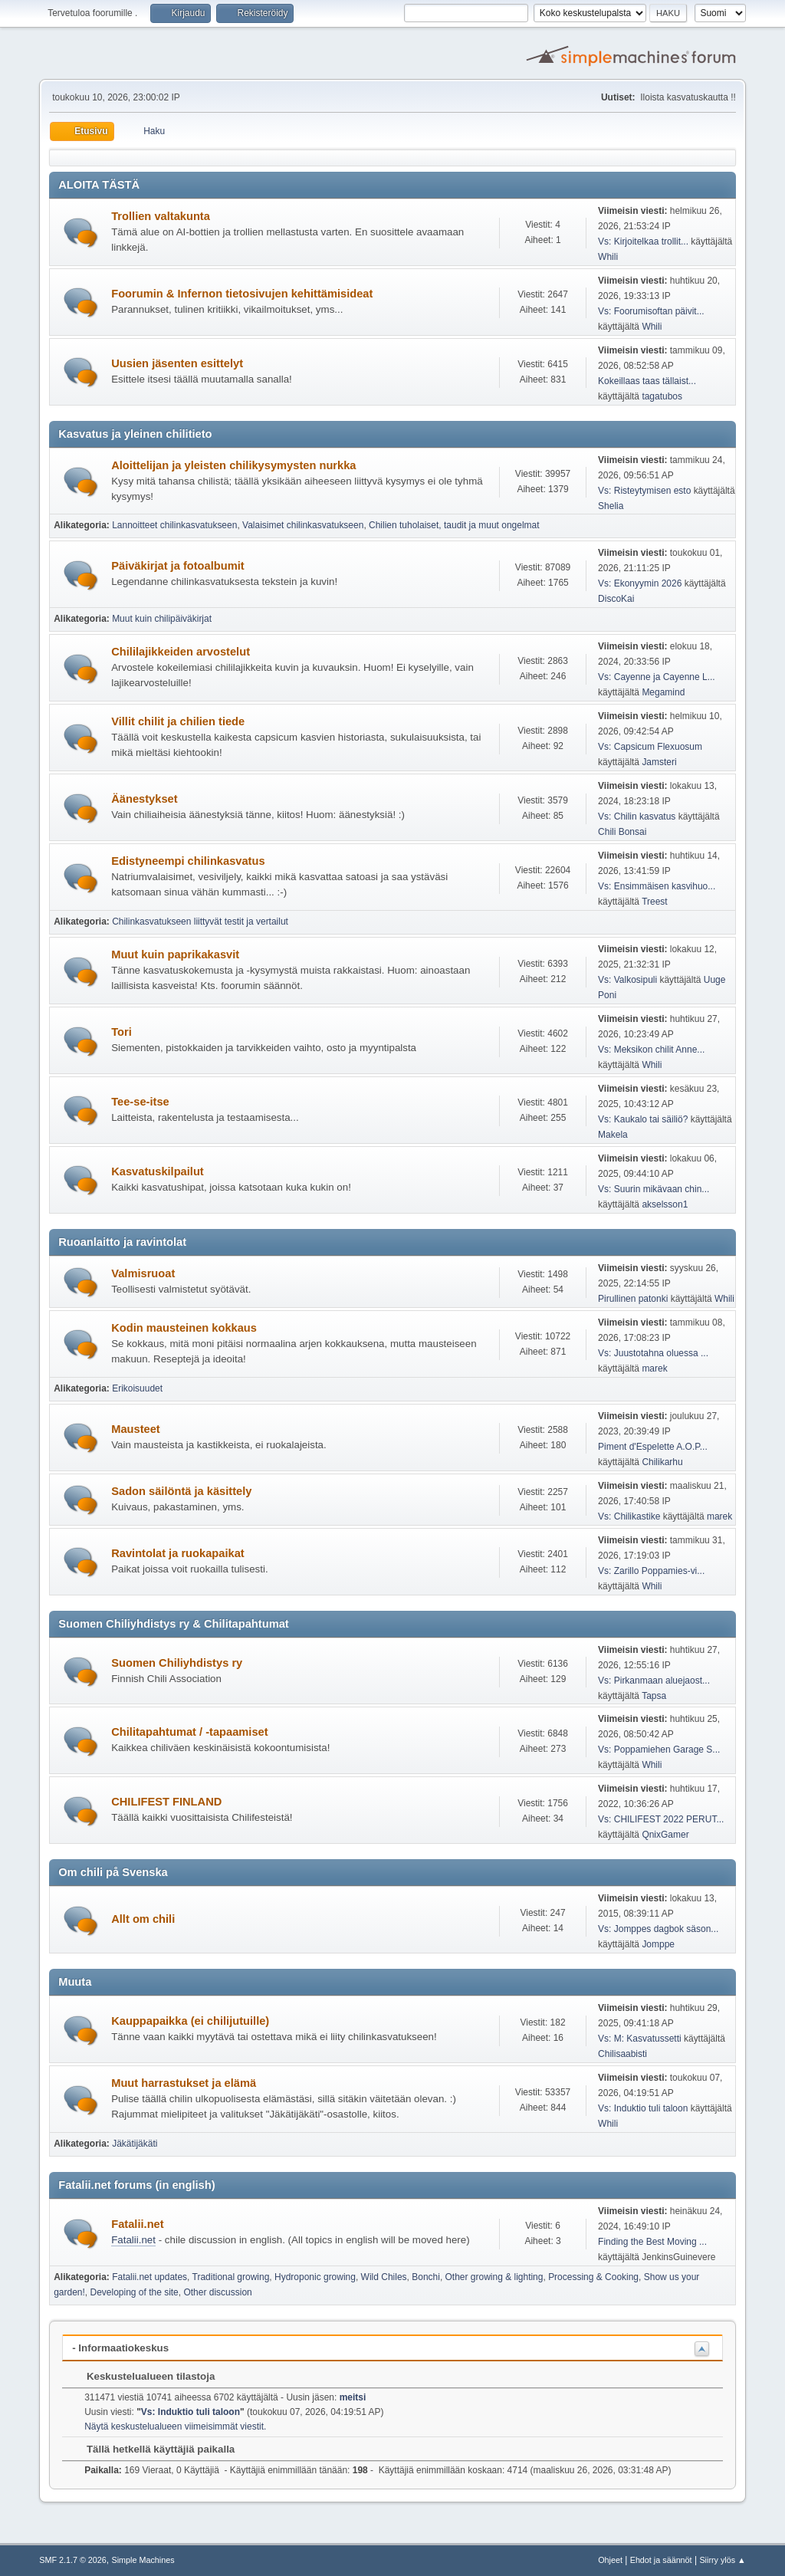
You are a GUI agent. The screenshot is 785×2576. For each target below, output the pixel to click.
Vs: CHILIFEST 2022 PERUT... (661, 1819)
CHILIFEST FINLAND (166, 1802)
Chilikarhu (662, 1462)
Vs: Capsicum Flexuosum (650, 746)
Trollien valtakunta (160, 216)
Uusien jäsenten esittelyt (177, 363)
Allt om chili (143, 1919)
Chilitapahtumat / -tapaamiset (189, 1732)
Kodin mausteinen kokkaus (184, 1328)
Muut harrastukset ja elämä (183, 2083)
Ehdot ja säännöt (661, 2559)
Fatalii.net (137, 2224)
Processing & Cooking (593, 2277)
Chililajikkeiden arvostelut (180, 652)
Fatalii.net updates (149, 2277)
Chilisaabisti (622, 2054)
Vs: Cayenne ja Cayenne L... (656, 677)
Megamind (663, 692)
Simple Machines (143, 2559)
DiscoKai (616, 598)
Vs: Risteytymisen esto (644, 490)
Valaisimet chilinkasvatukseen (302, 525)
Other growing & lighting (494, 2277)
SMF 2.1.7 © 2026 (73, 2559)
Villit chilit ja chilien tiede (178, 721)
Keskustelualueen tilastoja (143, 2376)
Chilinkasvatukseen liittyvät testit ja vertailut (200, 921)
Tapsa (654, 1696)
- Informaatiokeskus (120, 2348)
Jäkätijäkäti (134, 2143)
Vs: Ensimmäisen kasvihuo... (656, 886)
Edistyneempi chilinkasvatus (187, 861)
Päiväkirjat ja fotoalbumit (177, 566)
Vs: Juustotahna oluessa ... (653, 1353)
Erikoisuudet (137, 1388)
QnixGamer (665, 1834)
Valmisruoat (143, 1273)
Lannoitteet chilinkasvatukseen (174, 525)
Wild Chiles (384, 2277)
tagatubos (662, 396)
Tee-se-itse (140, 1102)
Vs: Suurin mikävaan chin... (653, 1189)
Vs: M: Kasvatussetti (640, 2038)
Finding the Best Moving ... (652, 2241)
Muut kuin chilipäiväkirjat (162, 618)
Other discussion (217, 2292)
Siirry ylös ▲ (722, 2559)
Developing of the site (134, 2292)
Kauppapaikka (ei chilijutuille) (190, 2021)
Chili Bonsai (622, 831)
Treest (655, 901)
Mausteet (135, 1429)
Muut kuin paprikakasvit (175, 954)
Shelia (610, 506)
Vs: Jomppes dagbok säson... (658, 1929)
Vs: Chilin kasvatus (636, 816)
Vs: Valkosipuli (627, 979)
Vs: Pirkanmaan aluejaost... (654, 1680)
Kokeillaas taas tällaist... (647, 381)
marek (654, 1368)
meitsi (353, 2397)
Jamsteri (659, 762)
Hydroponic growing (315, 2277)
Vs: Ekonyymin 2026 (640, 583)
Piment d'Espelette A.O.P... (653, 1446)
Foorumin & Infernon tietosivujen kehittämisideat (242, 294)
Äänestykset (144, 799)
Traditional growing (231, 2277)
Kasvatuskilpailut (157, 1171)
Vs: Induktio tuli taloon (643, 2108)
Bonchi (426, 2277)
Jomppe (658, 1944)
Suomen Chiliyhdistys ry (176, 1663)
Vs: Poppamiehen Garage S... (659, 1749)
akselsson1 (665, 1204)
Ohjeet (610, 2559)
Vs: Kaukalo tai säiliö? (643, 1119)
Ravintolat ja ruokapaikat (178, 1553)
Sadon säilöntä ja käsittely (181, 1491)
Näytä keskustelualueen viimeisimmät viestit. (175, 2426)
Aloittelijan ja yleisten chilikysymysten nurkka (233, 465)
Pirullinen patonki (633, 1298)
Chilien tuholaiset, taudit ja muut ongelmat (454, 525)
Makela (613, 1134)
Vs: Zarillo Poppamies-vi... (651, 1571)
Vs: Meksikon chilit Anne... (651, 1049)
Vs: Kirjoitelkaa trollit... (643, 241)
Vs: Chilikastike (629, 1516)
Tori (121, 1032)
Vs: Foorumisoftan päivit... (651, 311)
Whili (608, 256)
